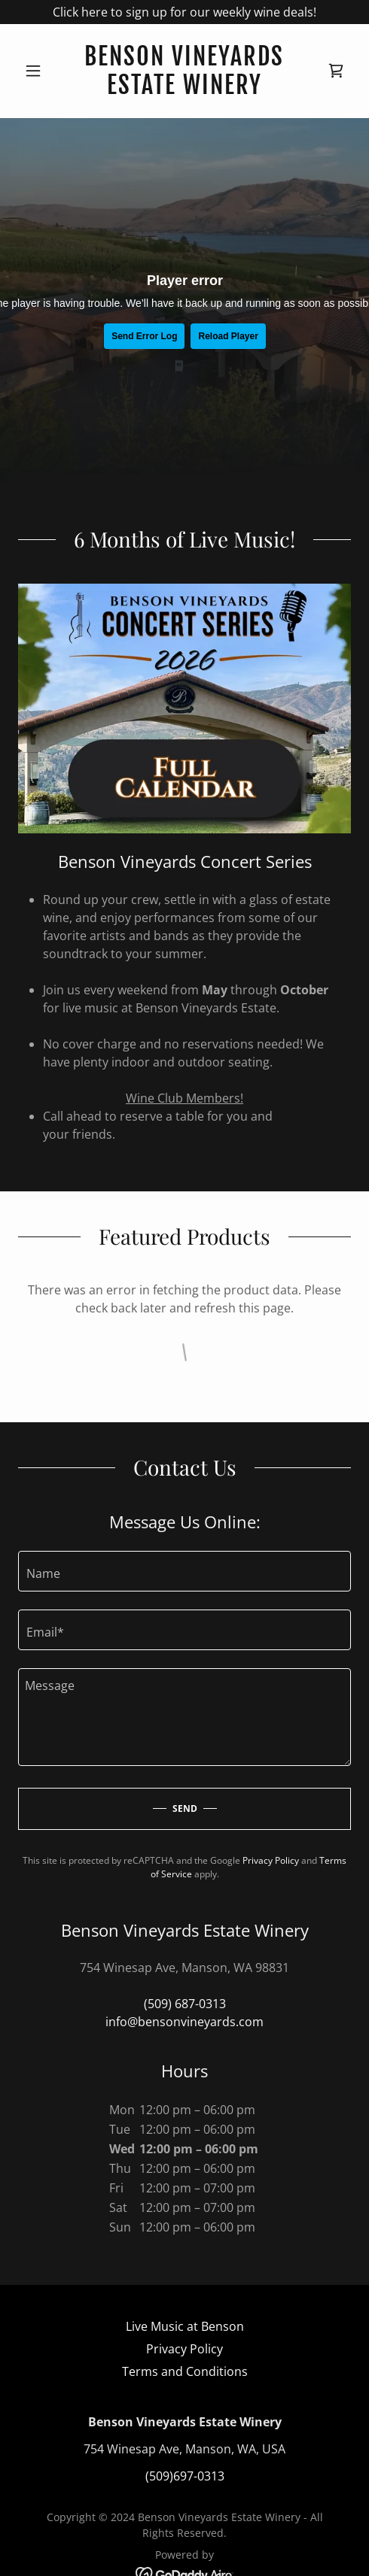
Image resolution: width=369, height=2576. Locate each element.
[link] (184, 71)
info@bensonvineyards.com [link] (184, 2021)
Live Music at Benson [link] (185, 2326)
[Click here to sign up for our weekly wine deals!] (184, 12)
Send (184, 1808)
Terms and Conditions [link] (185, 2371)
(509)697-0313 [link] (184, 2476)
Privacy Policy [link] (270, 1860)
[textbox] (184, 1571)
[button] (43, 71)
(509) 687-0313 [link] (185, 2003)
